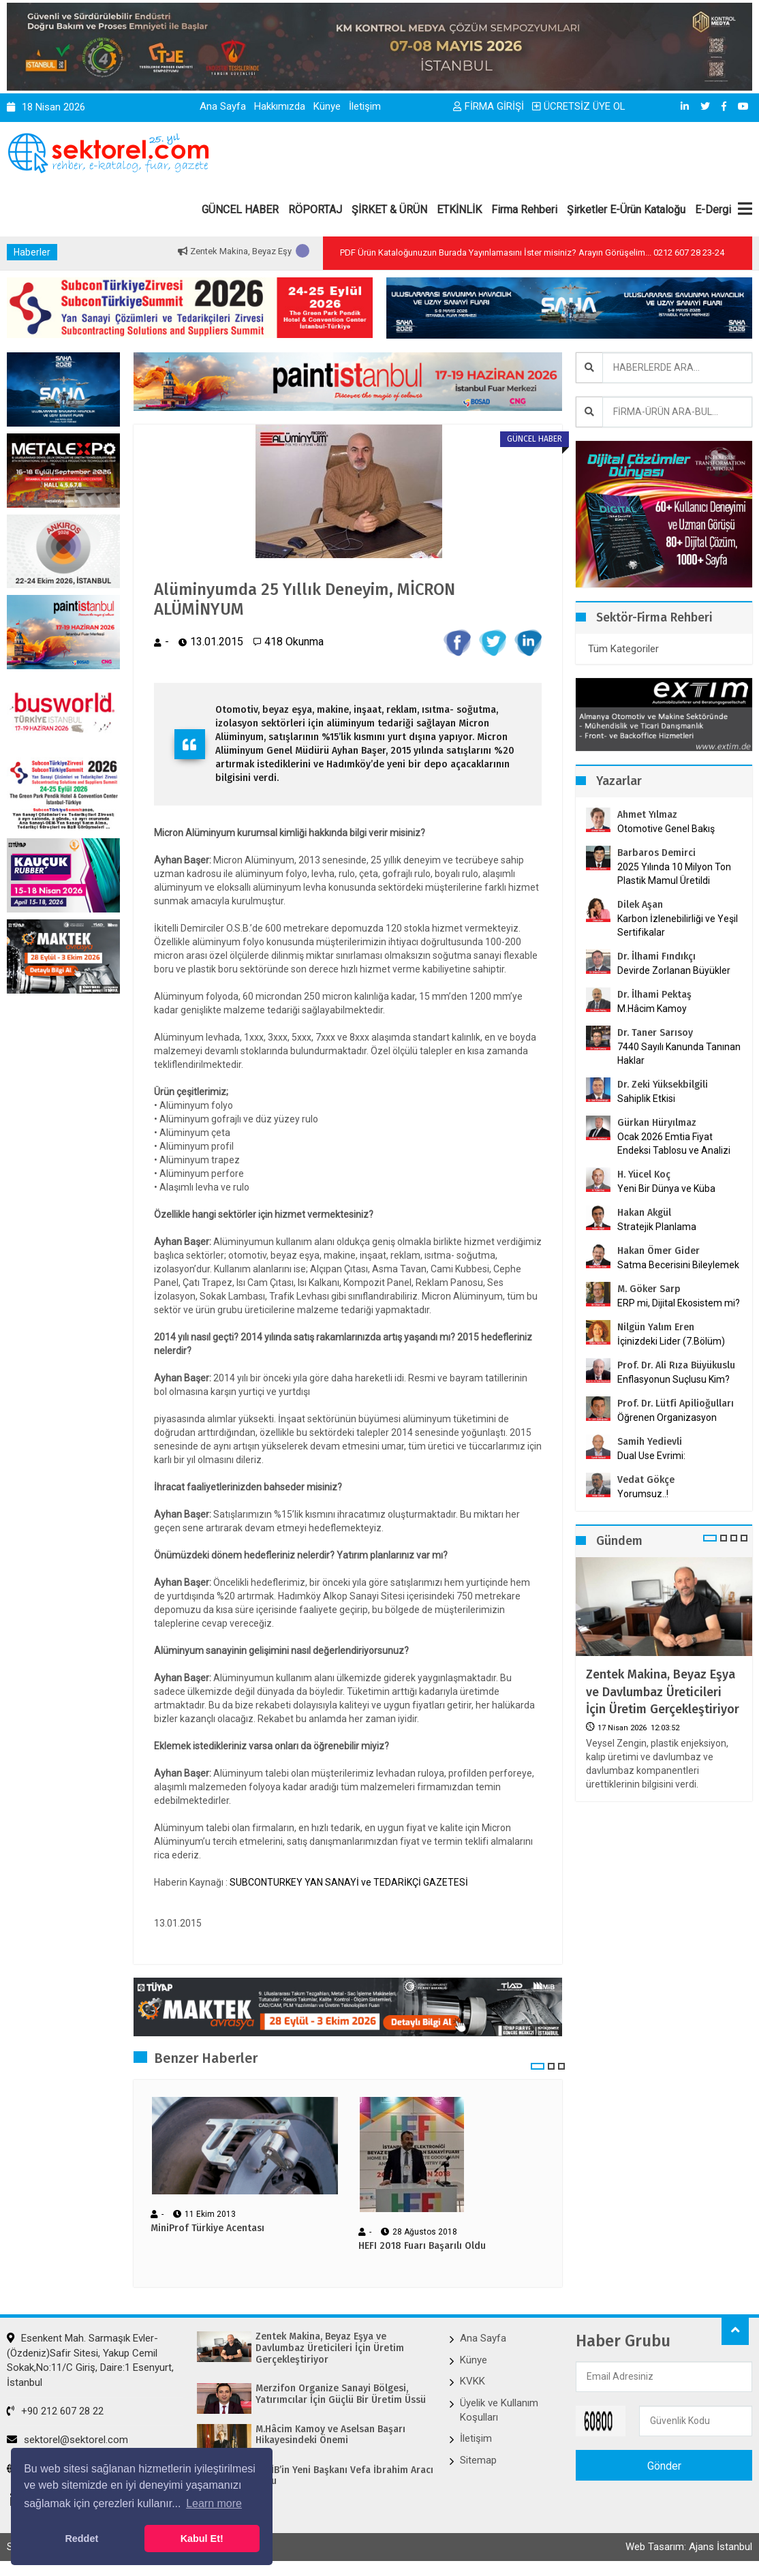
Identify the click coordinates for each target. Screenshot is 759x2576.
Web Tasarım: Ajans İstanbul (688, 2547)
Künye (327, 106)
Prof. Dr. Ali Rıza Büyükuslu (676, 1365)
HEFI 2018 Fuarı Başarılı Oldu (422, 2246)
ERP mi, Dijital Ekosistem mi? (678, 1303)
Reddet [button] (81, 2538)
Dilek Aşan (640, 904)
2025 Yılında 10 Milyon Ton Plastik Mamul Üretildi (674, 873)
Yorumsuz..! (642, 1493)
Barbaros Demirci (656, 853)
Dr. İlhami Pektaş (654, 994)
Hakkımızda (279, 106)
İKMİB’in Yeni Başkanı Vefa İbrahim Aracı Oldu (344, 2476)
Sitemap (478, 2460)
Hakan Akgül (644, 1212)
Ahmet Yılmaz (647, 815)
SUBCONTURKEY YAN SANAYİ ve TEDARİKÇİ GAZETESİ (349, 1882)
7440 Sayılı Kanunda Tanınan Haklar (679, 1053)
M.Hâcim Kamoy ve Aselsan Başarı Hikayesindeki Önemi (330, 2435)
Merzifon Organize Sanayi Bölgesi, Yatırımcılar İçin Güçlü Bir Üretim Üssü (340, 2394)
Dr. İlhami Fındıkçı (656, 956)
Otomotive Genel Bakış (666, 828)
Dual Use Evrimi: (651, 1455)
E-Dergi (713, 209)
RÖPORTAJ (315, 209)
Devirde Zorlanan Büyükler (673, 970)
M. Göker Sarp (649, 1289)
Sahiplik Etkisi (646, 1098)
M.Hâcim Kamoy (652, 1008)
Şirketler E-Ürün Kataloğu (626, 209)
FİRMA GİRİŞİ (488, 106)
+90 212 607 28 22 (55, 2411)
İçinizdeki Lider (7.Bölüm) (671, 1341)
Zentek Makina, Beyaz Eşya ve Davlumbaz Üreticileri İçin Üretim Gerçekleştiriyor (662, 1691)
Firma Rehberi (524, 209)
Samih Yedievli (649, 1441)
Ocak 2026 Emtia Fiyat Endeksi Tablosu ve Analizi (673, 1143)
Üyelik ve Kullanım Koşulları (499, 2410)
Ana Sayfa (223, 106)
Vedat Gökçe (646, 1480)
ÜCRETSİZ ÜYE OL (578, 106)
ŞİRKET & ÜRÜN (389, 209)
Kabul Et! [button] (202, 2538)
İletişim (365, 106)
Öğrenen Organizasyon (667, 1417)
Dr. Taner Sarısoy (655, 1033)
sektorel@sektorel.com (67, 2440)
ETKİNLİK (459, 209)
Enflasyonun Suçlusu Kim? (673, 1379)
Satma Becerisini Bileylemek (678, 1264)
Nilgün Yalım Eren (655, 1327)
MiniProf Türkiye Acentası (207, 2228)
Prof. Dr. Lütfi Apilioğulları (675, 1403)
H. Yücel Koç (643, 1174)
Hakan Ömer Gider (658, 1251)
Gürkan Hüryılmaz (656, 1123)
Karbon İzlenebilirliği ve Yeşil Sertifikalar (677, 925)
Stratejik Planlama (656, 1226)
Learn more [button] (214, 2503)
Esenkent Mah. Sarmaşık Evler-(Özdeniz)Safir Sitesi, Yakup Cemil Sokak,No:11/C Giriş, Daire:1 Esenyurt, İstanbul (90, 2360)
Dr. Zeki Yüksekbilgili (662, 1084)
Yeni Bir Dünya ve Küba (666, 1188)
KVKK (472, 2381)
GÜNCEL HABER (240, 209)
